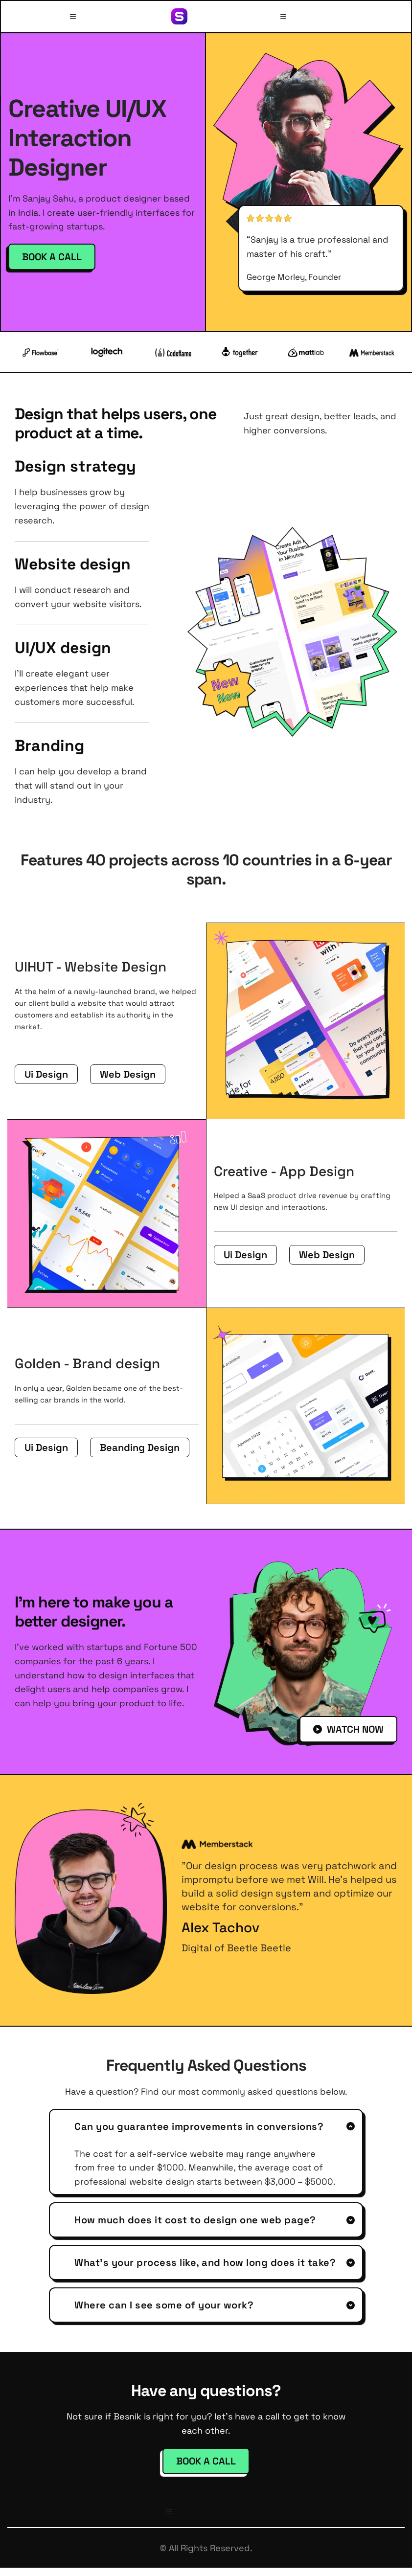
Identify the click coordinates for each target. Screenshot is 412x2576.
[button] (74, 16)
